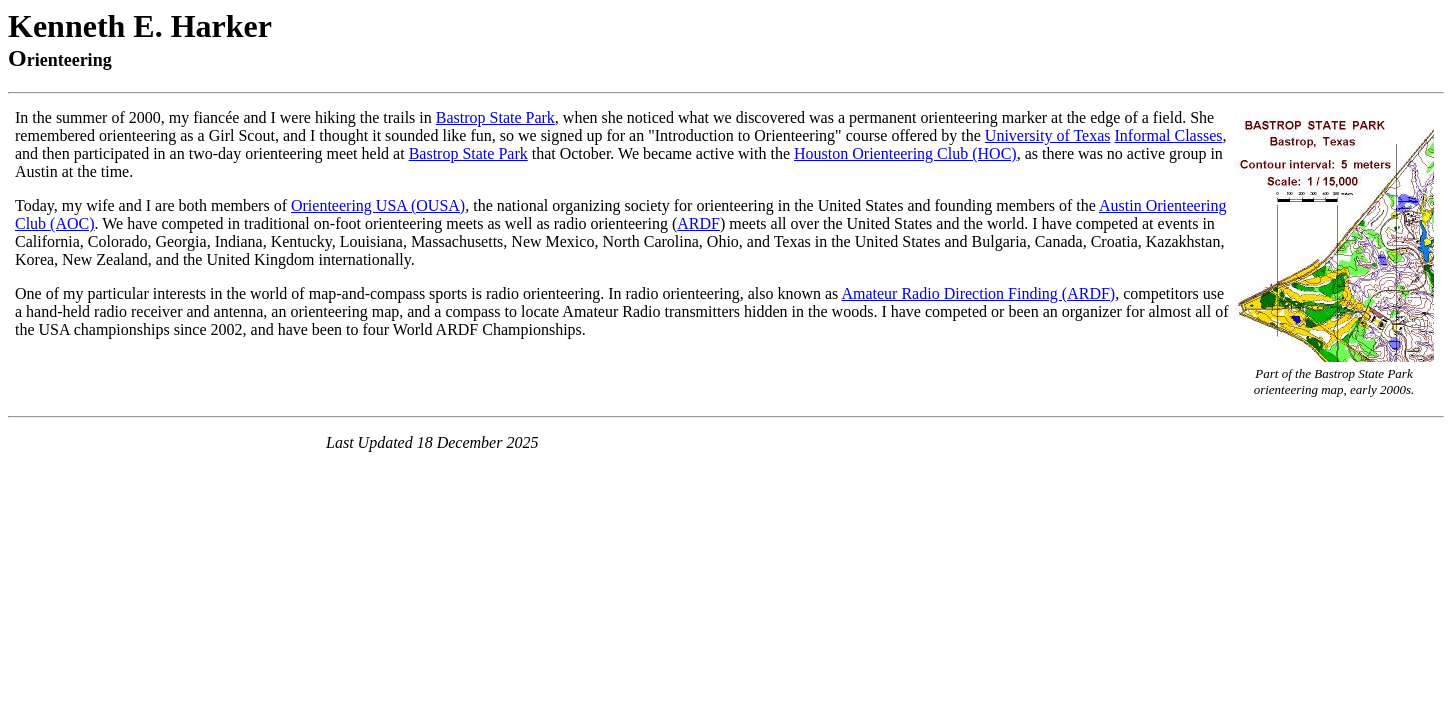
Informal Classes (1169, 135)
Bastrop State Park (495, 117)
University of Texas (1048, 135)
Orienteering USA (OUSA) (378, 205)
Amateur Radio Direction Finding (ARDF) (978, 293)
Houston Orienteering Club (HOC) (905, 153)
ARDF (698, 223)
